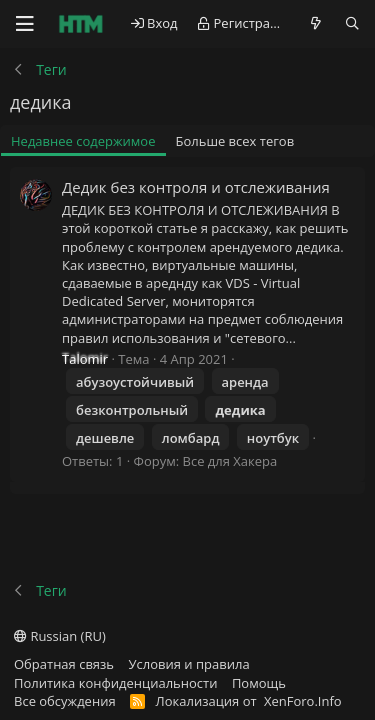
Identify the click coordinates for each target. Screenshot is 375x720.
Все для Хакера (230, 461)
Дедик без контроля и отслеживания (196, 187)
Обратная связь (64, 664)
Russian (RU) (60, 636)
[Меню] (25, 24)
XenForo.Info (303, 701)
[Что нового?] (316, 23)
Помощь (259, 683)
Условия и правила (189, 664)
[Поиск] (352, 23)
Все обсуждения (65, 701)
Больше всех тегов (235, 141)
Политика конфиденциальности (115, 683)
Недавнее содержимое (83, 141)
